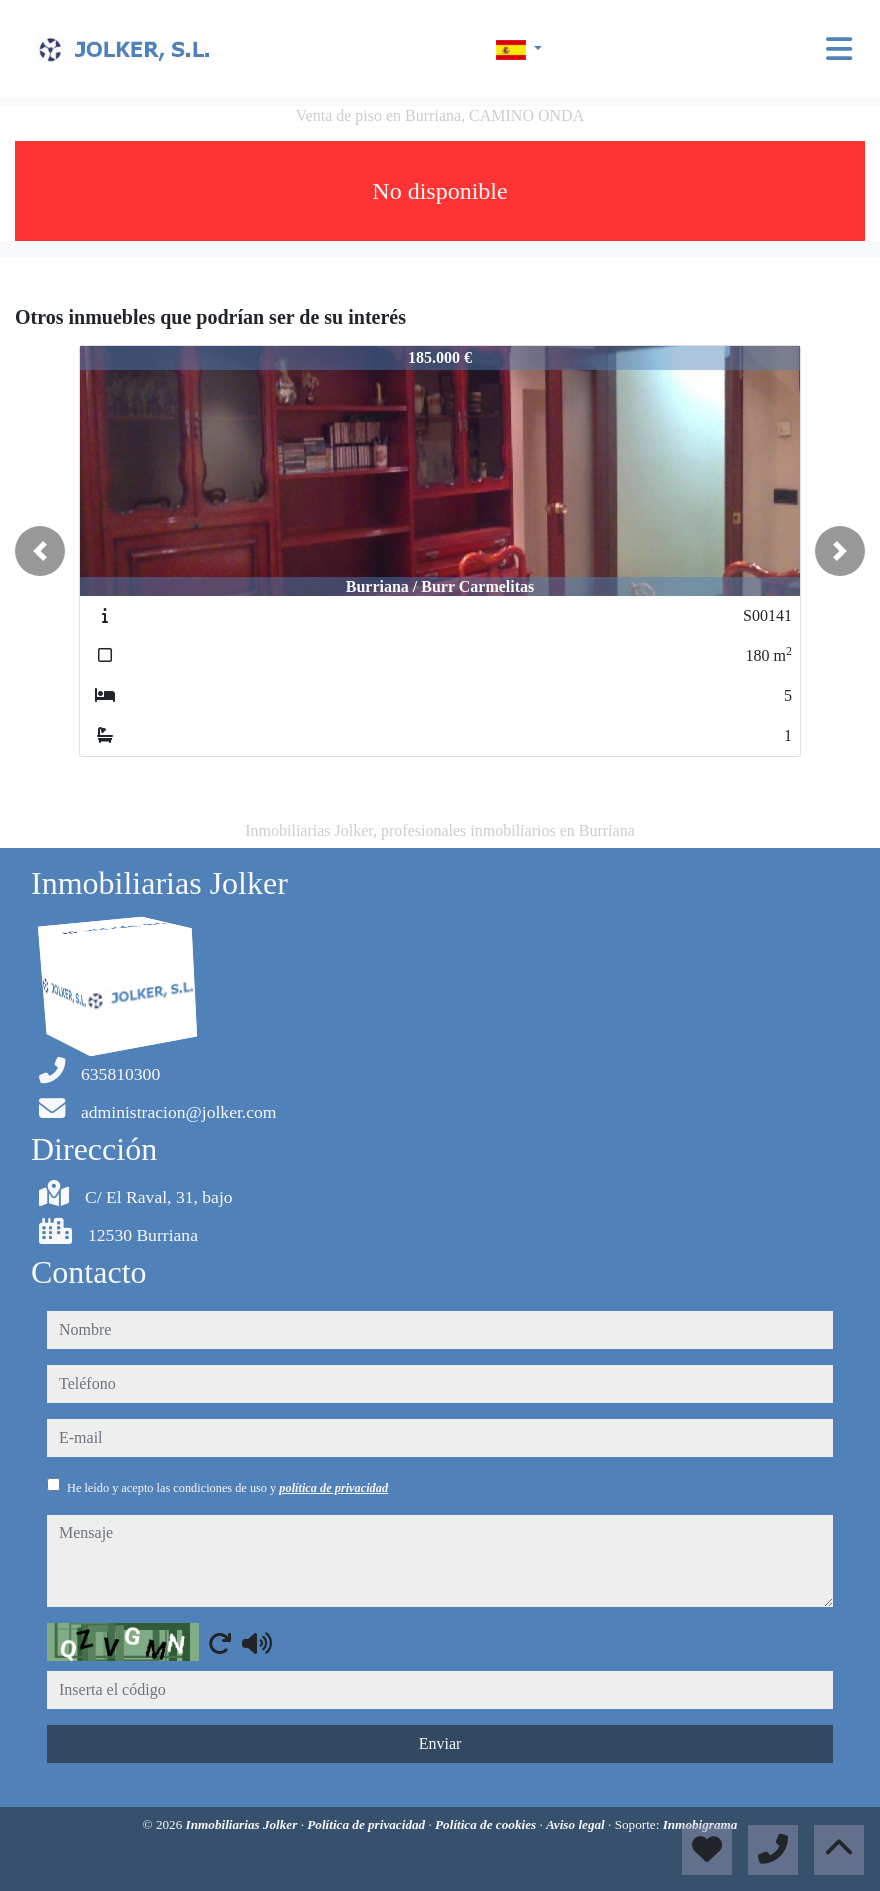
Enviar (440, 1743)
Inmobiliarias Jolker (243, 1824)
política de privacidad (333, 1488)
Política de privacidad (367, 1824)
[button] (40, 551)
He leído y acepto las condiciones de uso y (227, 1488)
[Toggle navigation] (839, 49)
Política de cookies (487, 1824)
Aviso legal (577, 1824)
